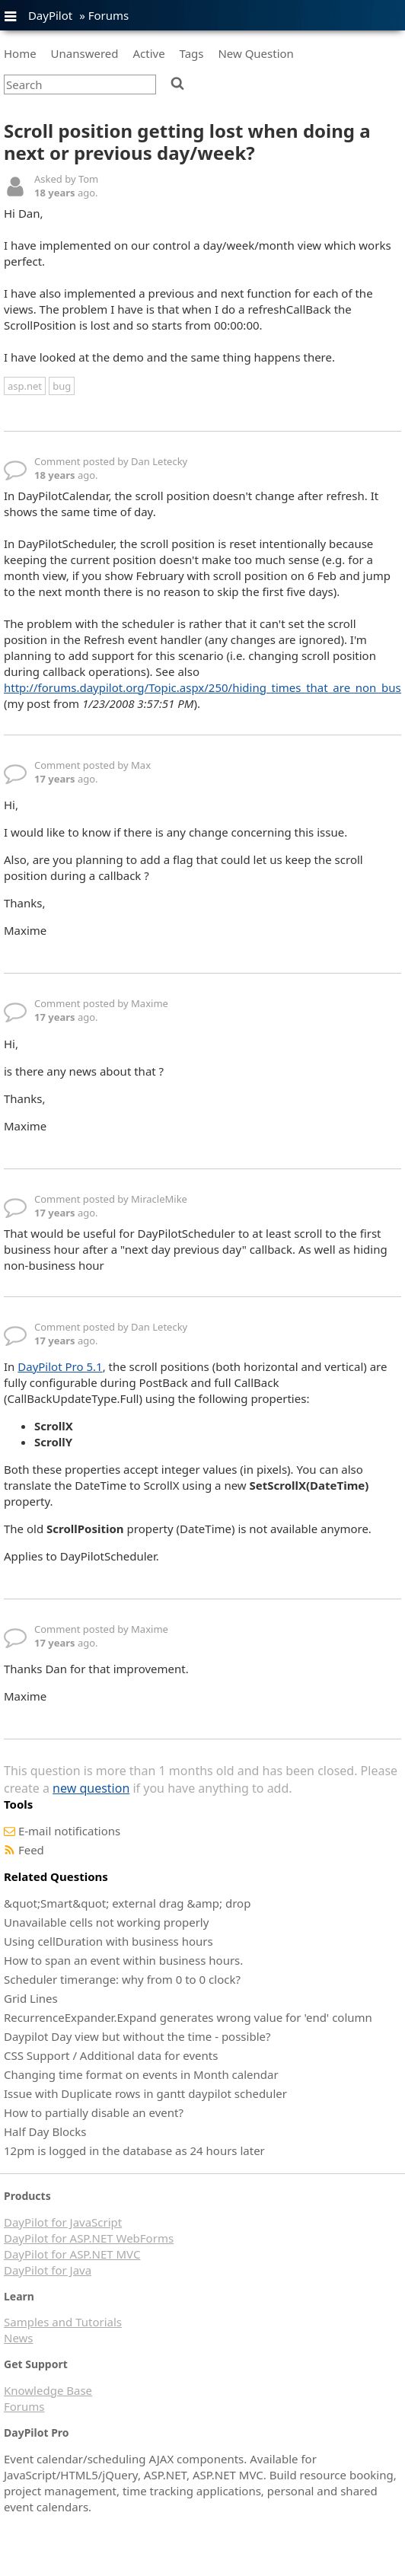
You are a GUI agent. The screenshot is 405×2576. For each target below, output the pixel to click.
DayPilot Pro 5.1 (60, 1366)
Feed (31, 1849)
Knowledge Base (48, 2390)
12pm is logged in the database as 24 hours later (134, 2150)
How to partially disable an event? (93, 2112)
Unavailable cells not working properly (106, 1922)
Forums (108, 15)
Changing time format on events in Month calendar (141, 2074)
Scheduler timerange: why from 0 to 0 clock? (122, 1979)
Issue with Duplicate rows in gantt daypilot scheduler (145, 2093)
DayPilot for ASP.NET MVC (72, 2254)
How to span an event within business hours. (123, 1960)
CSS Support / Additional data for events (111, 2055)
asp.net (25, 386)
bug (62, 386)
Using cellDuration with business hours (108, 1941)
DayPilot (50, 15)
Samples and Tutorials (63, 2321)
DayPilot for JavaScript (63, 2222)
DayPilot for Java (47, 2270)
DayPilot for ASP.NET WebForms (89, 2238)
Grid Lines (31, 1998)
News (18, 2337)
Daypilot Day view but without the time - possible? (137, 2036)
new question (91, 1788)
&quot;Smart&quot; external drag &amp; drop (127, 1903)
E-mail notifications (69, 1830)
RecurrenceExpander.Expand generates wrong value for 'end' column (188, 2017)
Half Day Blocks (45, 2131)
